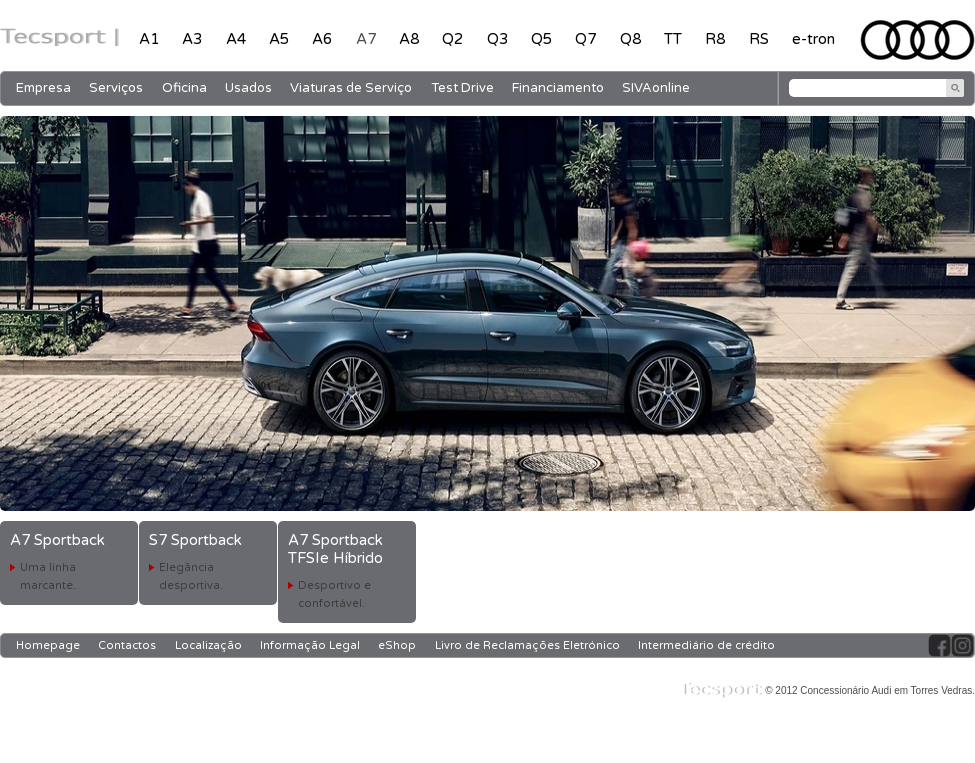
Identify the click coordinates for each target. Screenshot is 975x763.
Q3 (497, 39)
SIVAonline (656, 88)
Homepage (48, 645)
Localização (208, 645)
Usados (248, 88)
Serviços (116, 88)
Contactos (127, 645)
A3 (192, 39)
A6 (322, 39)
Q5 (541, 39)
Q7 (585, 39)
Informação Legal (310, 645)
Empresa (43, 88)
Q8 (630, 39)
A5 (279, 39)
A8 (409, 39)
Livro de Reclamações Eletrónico (527, 645)
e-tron (813, 39)
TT (673, 39)
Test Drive (462, 88)
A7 (366, 39)
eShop (397, 645)
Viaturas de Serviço (351, 88)
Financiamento (558, 88)
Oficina (184, 88)
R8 (715, 39)
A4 (236, 39)
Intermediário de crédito (706, 645)
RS (759, 39)
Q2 (452, 39)
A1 (149, 39)
